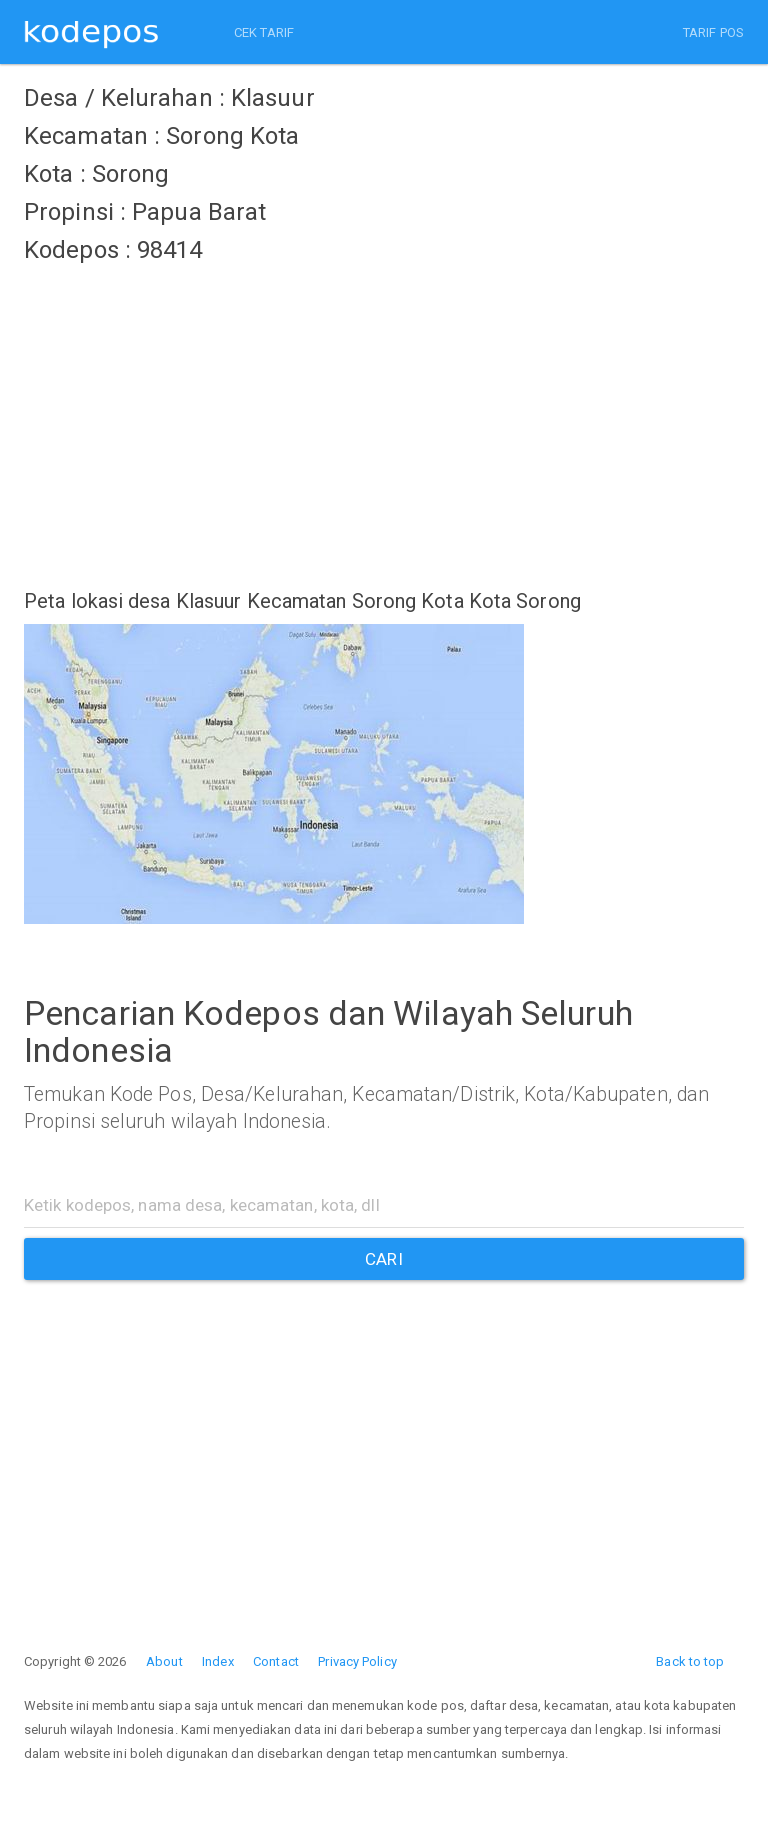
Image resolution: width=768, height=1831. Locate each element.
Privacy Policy (357, 1661)
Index (218, 1661)
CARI (383, 1259)
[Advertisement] (384, 415)
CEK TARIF (264, 32)
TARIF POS (713, 32)
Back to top (690, 1661)
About (164, 1661)
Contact (276, 1661)
